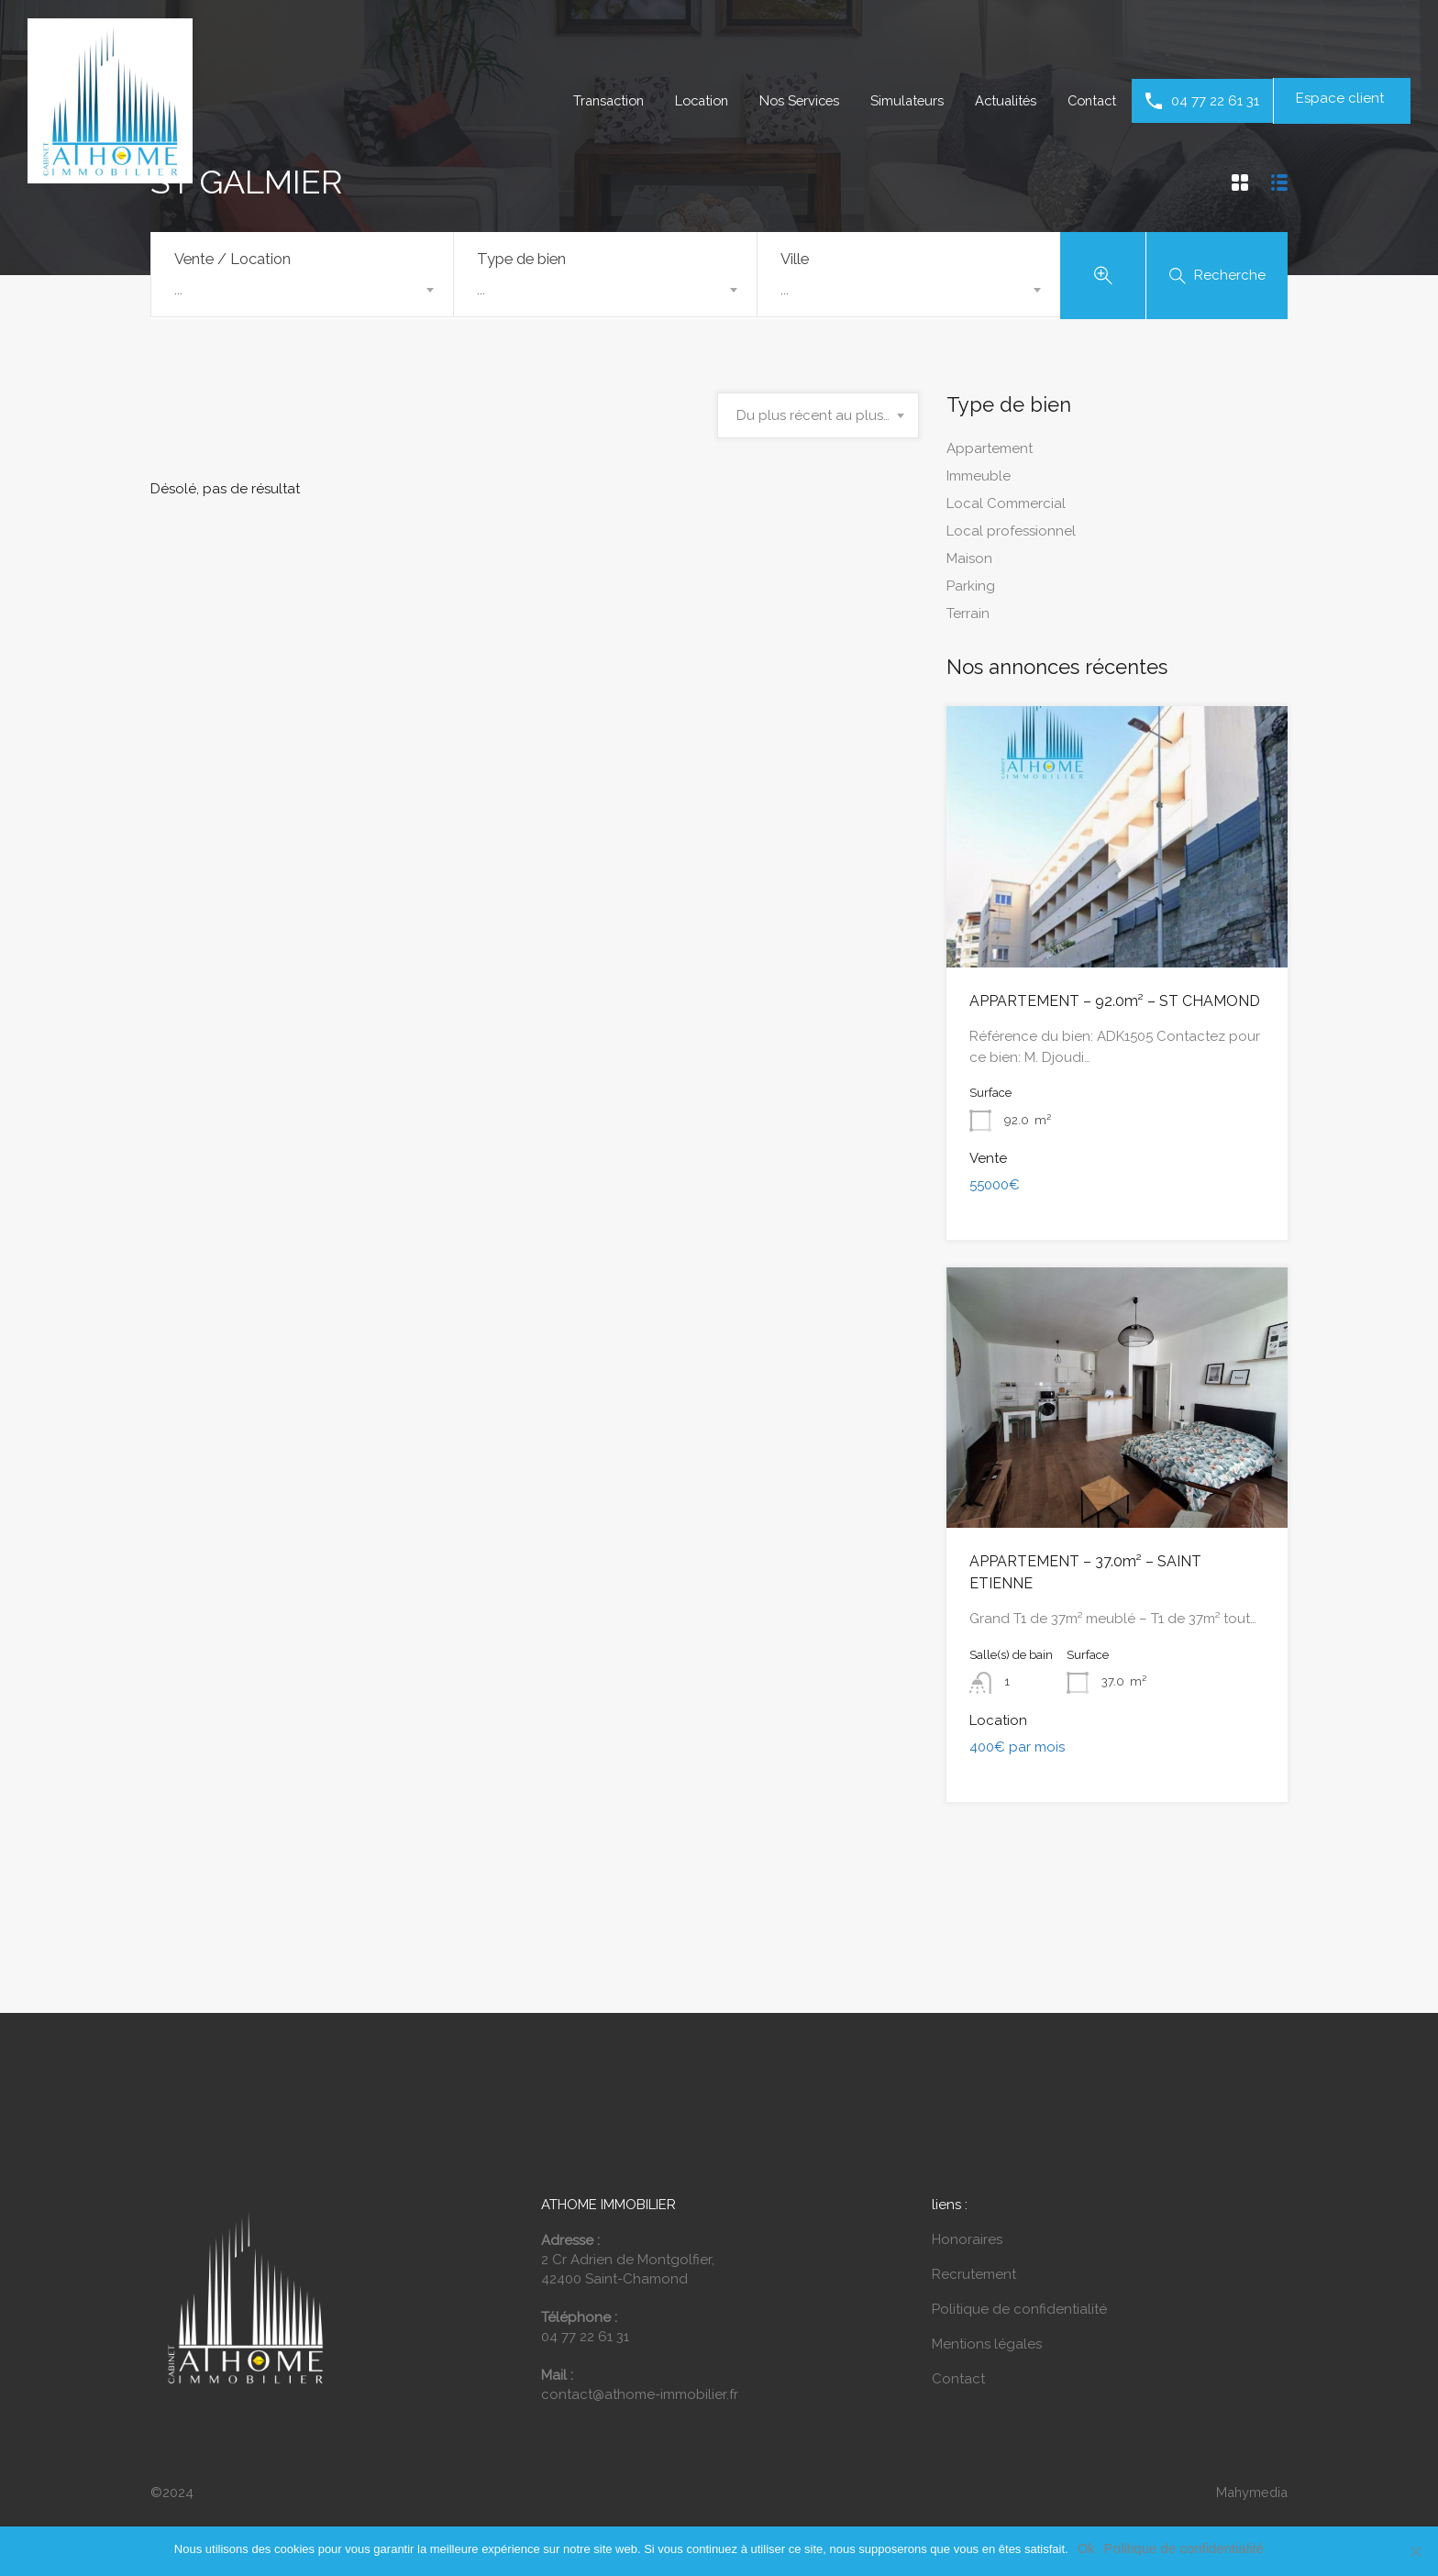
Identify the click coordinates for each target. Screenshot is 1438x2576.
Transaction (588, 101)
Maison (969, 562)
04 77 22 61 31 (1215, 101)
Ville (794, 258)
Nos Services (788, 101)
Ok (1086, 2548)
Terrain (968, 617)
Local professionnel (1011, 534)
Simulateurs (898, 101)
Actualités (1000, 101)
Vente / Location (232, 258)
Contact (1089, 101)
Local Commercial (1006, 507)
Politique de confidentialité (1019, 2287)
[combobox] (302, 290)
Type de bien (521, 258)
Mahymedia (1250, 2470)
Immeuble (978, 479)
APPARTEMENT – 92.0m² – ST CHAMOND (1101, 1004)
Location (686, 101)
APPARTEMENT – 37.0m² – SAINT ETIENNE (1103, 1563)
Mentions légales (987, 2322)
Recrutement (974, 2252)
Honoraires (967, 2217)
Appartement (989, 452)
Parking (970, 589)
